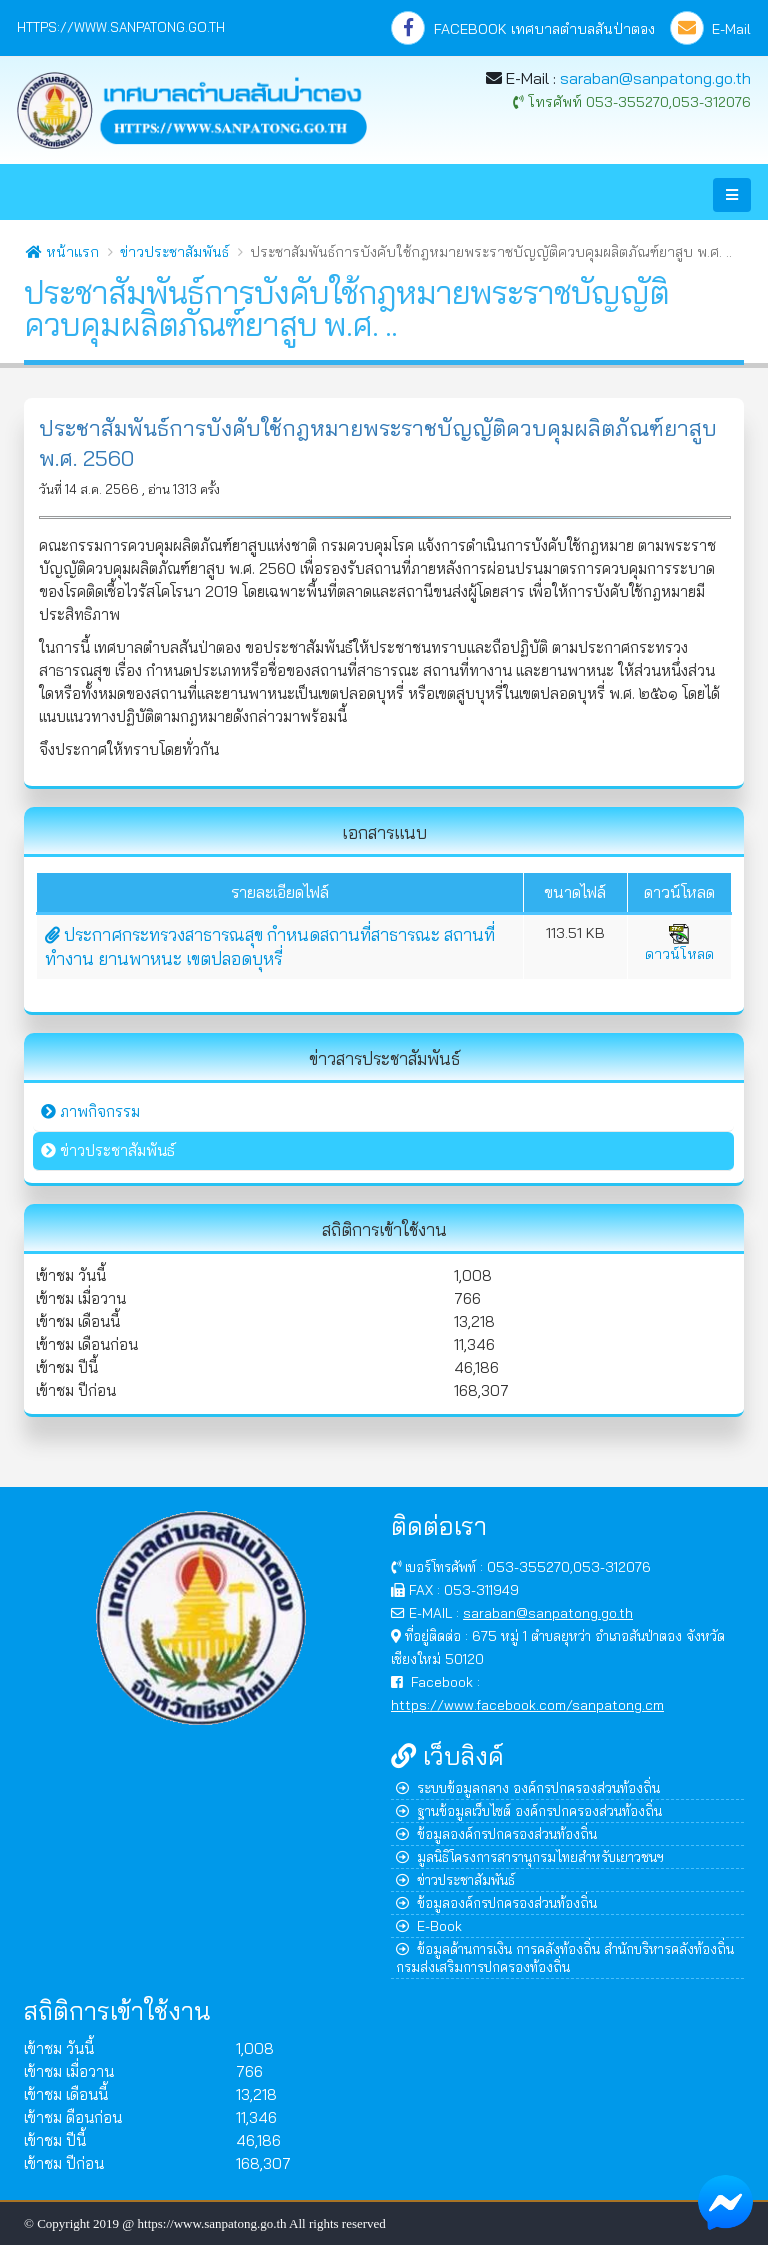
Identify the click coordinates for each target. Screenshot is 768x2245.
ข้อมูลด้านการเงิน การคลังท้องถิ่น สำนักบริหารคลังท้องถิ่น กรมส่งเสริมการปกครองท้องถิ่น (565, 1957)
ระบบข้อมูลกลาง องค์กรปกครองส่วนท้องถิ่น (528, 1787)
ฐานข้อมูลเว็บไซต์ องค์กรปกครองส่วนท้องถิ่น (529, 1810)
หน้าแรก (62, 252)
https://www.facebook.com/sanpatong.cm (527, 1704)
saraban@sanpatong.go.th (655, 78)
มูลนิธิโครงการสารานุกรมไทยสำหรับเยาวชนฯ (530, 1856)
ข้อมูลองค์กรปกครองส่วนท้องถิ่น (496, 1833)
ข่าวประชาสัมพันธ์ (174, 252)
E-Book (429, 1925)
